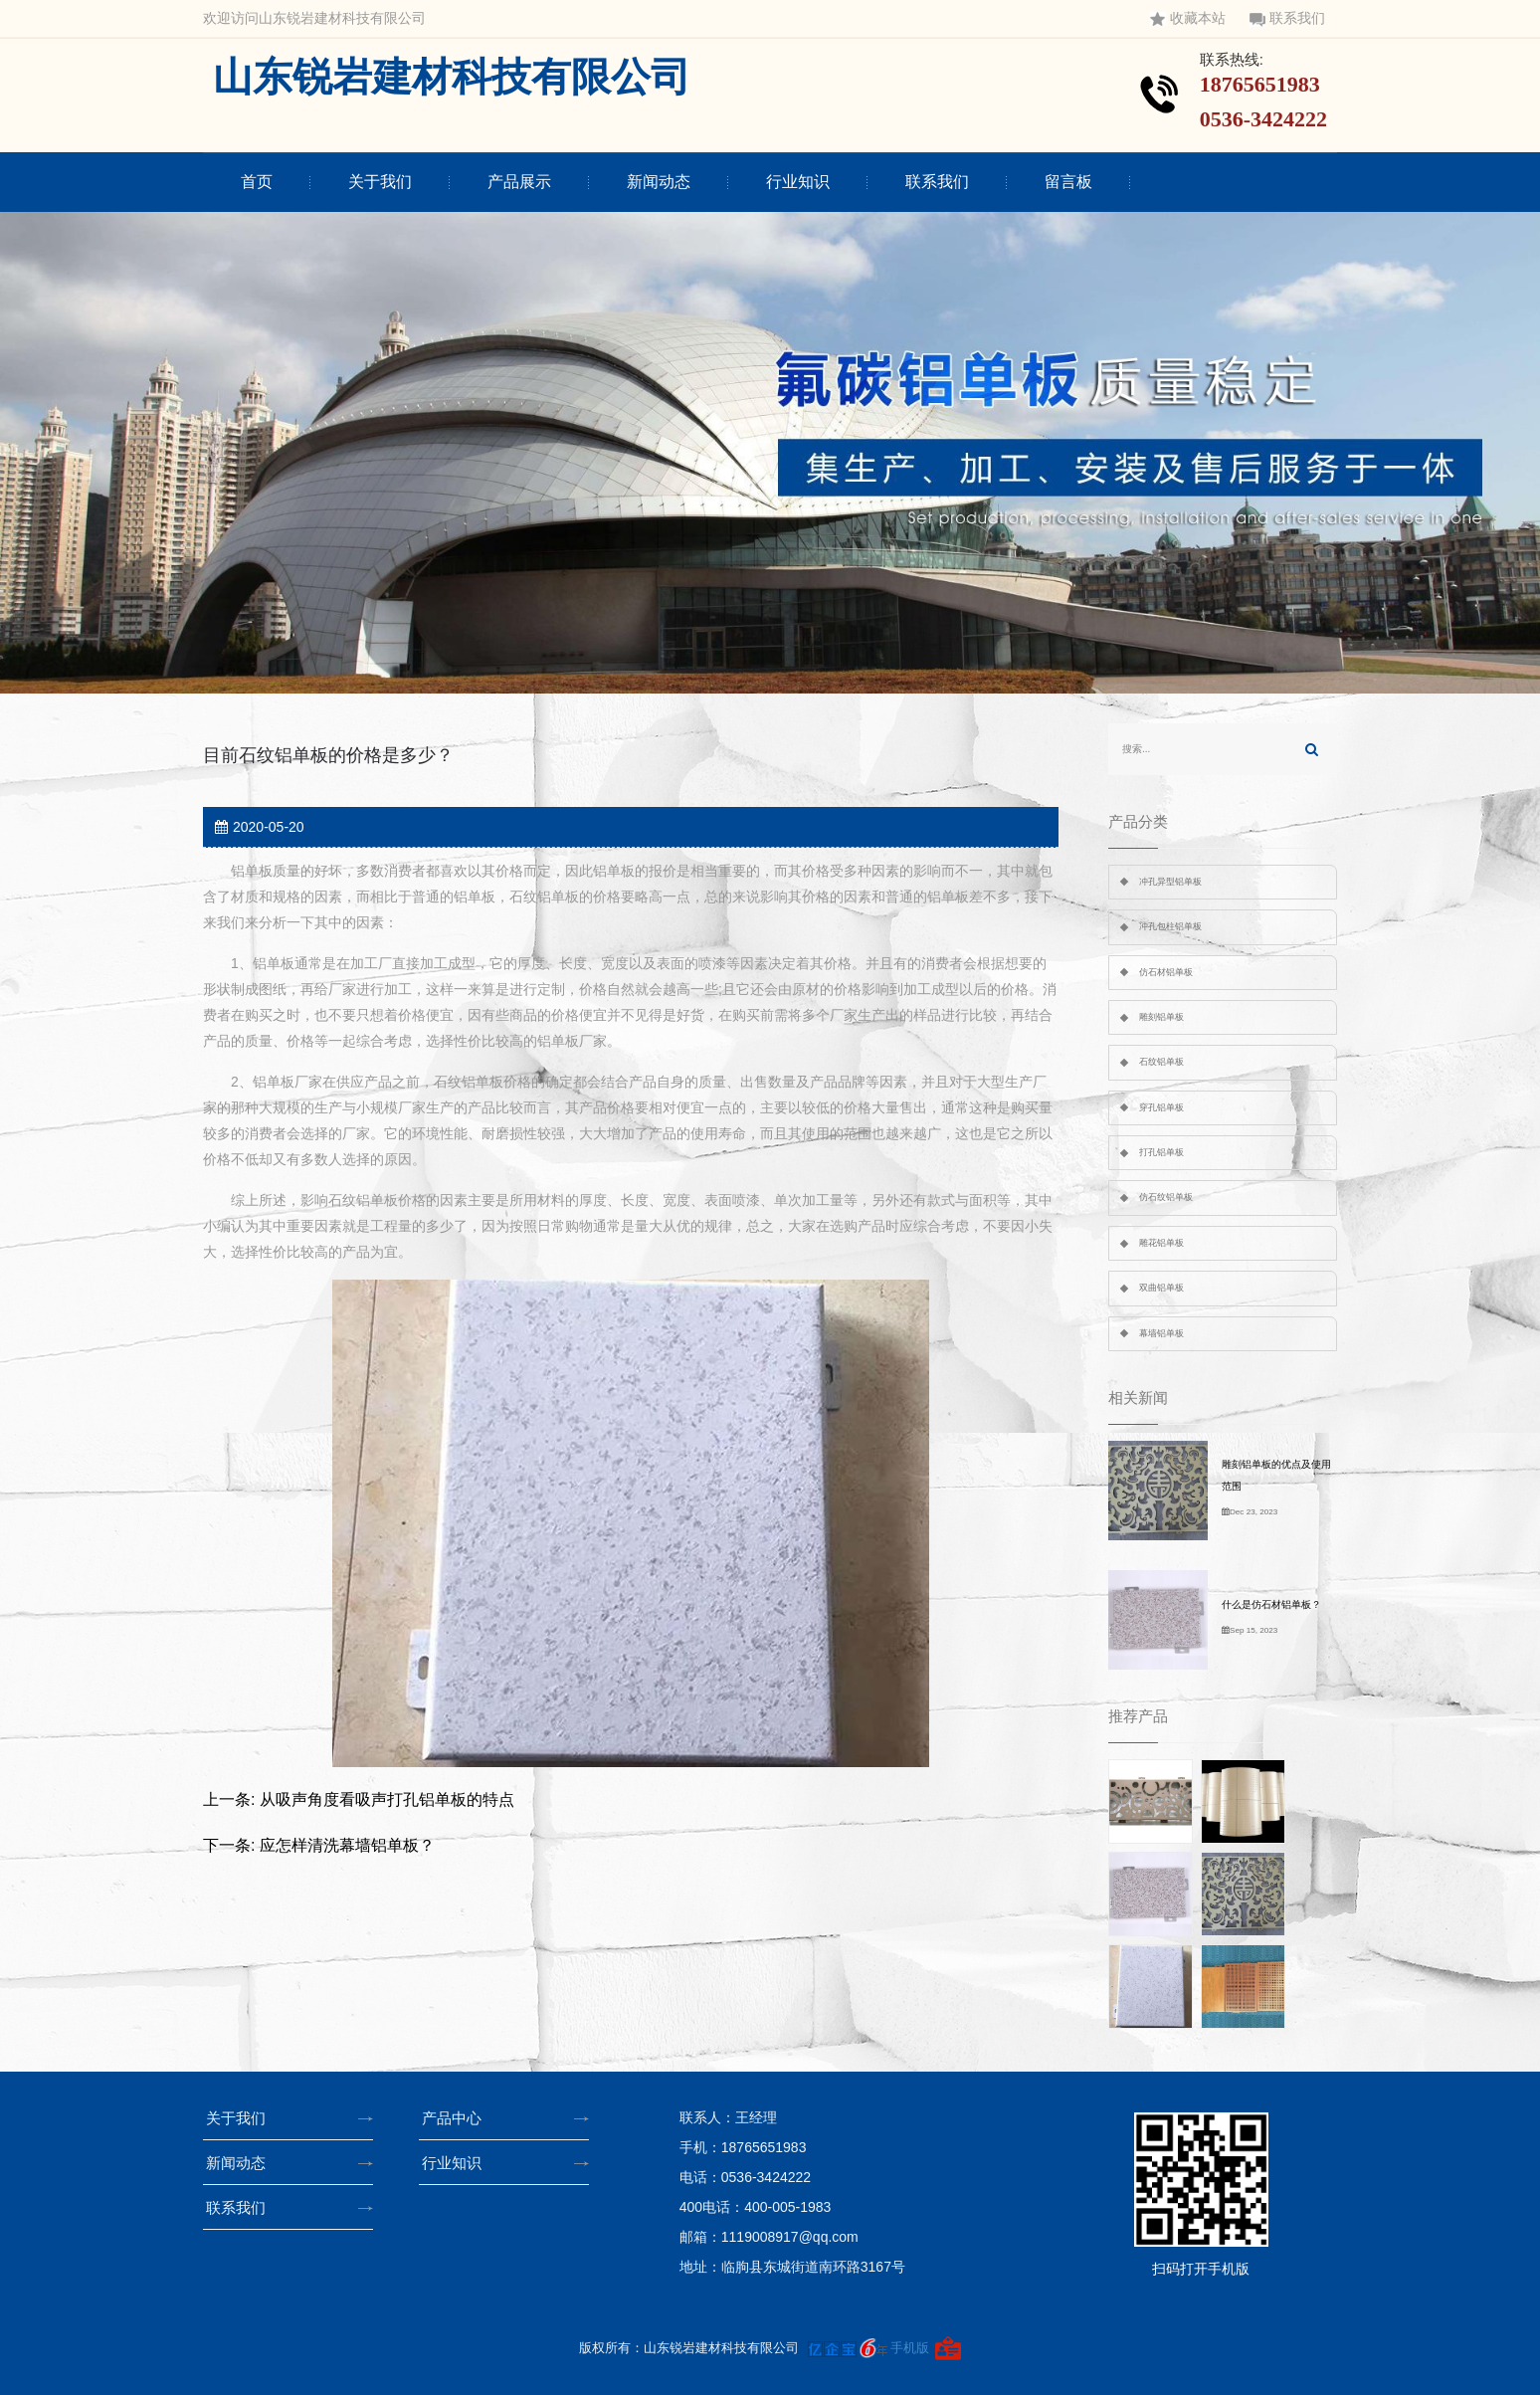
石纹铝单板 (1161, 1062)
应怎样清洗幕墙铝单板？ (347, 1845)
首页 (257, 181)
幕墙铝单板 (1161, 1333)
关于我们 (380, 181)
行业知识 (798, 181)
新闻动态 (658, 181)
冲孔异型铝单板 (1170, 882)
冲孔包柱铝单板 (1170, 926)
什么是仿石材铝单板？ (1271, 1604)
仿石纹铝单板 (1166, 1197)
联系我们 (1287, 18)
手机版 (909, 2347)
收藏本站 (1188, 18)
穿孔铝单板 (1161, 1107)
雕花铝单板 (1161, 1243)
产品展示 (519, 181)
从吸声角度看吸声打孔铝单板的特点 (387, 1799)
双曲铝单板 (1161, 1288)
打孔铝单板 (1161, 1152)
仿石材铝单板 (1166, 972)
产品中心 (458, 2117)
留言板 (1068, 181)
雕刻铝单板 (1161, 1017)
